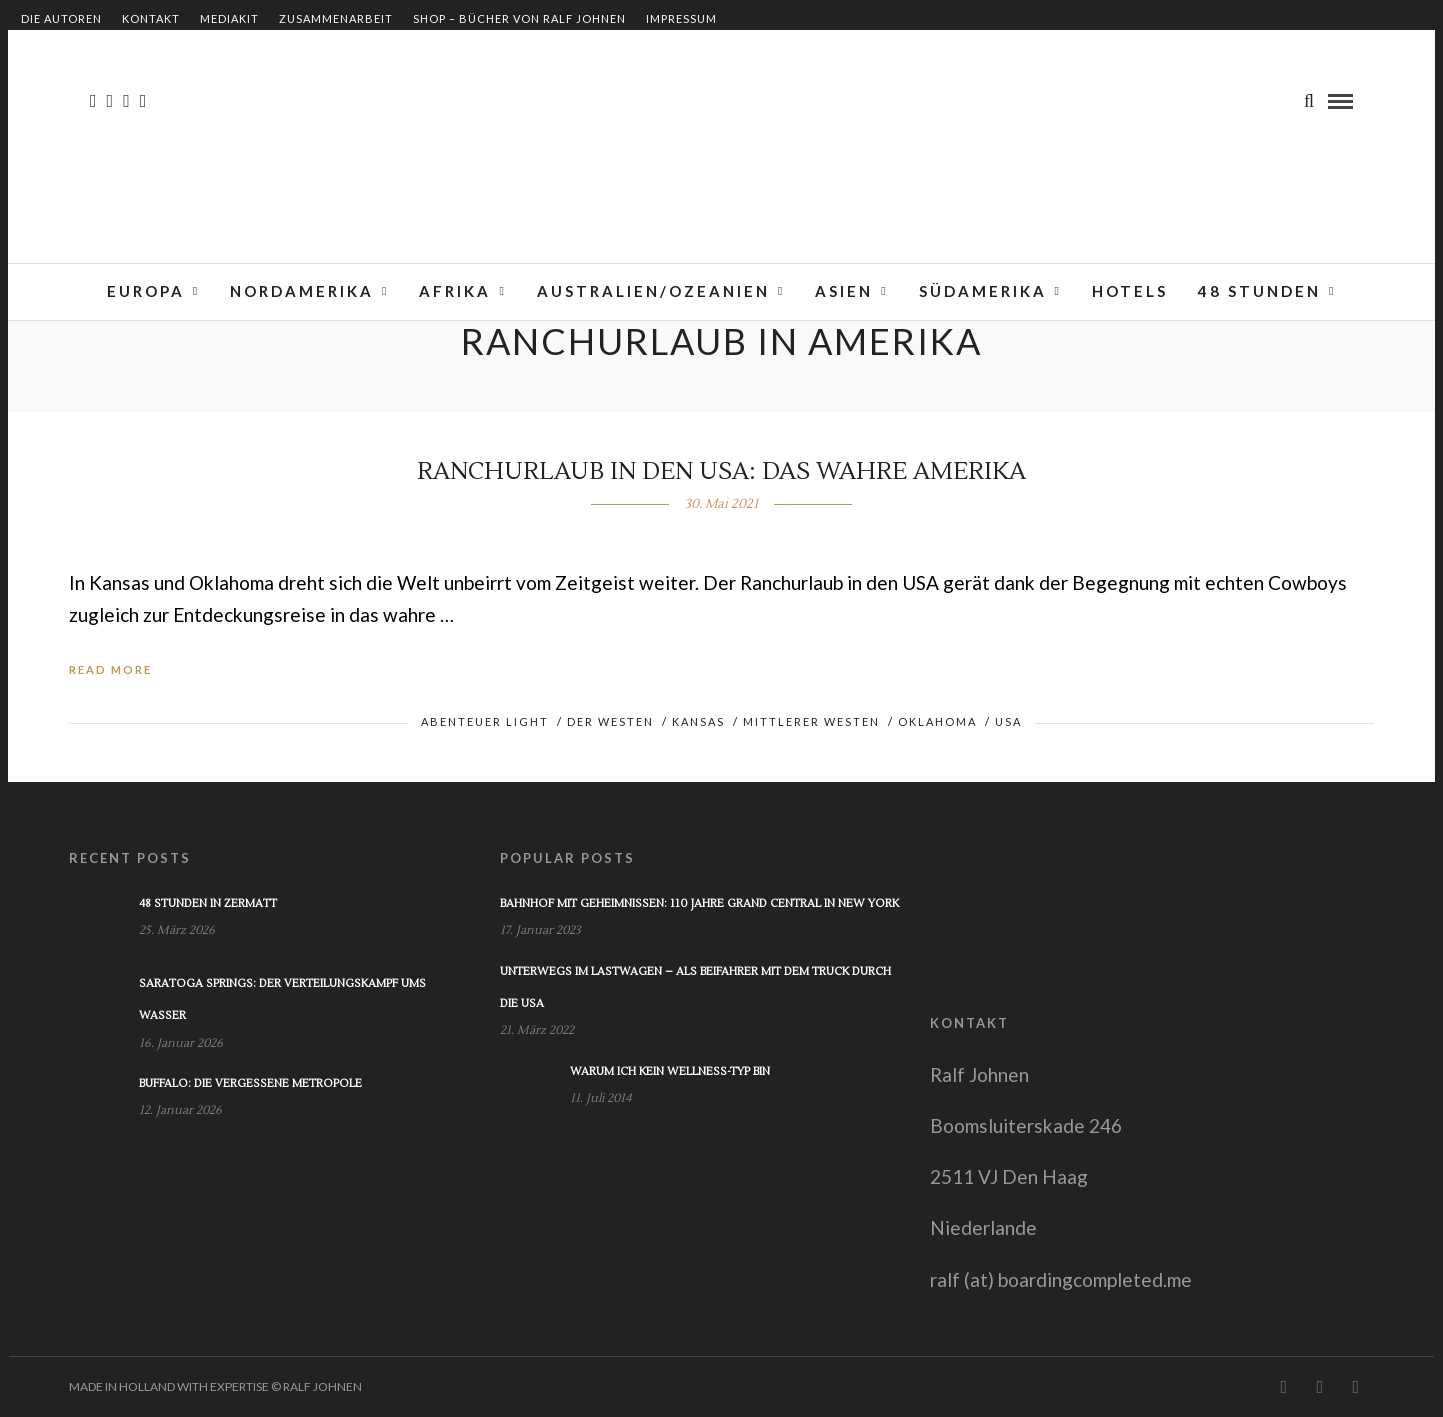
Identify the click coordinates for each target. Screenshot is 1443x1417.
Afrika (455, 291)
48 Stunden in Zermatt (208, 903)
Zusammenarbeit (336, 18)
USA (1008, 721)
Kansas (698, 721)
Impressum (681, 18)
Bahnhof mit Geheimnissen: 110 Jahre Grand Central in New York (699, 903)
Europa (146, 291)
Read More (110, 669)
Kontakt (151, 18)
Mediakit (229, 18)
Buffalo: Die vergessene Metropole (250, 1083)
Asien (844, 291)
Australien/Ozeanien (653, 291)
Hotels (1130, 291)
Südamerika (983, 291)
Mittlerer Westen (811, 721)
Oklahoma (937, 721)
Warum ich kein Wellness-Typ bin (670, 1071)
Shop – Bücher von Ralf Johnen (519, 18)
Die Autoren (61, 18)
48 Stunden (1259, 291)
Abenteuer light (485, 721)
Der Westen (610, 721)
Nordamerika (302, 291)
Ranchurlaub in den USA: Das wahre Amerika (721, 471)
